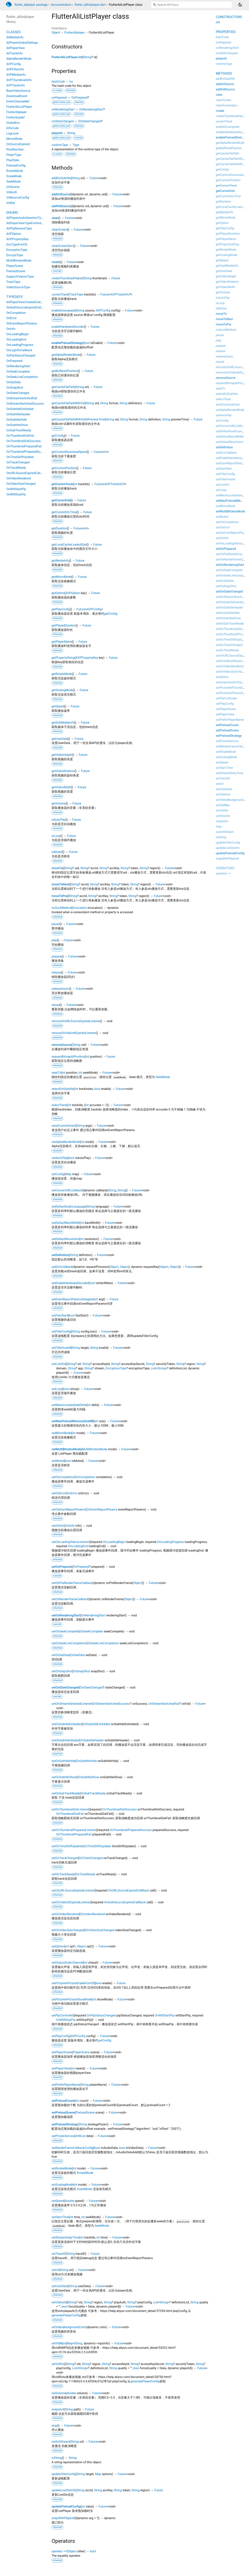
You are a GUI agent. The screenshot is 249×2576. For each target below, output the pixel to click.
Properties (225, 32)
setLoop (57, 1389)
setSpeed (58, 2201)
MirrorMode (14, 139)
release (56, 972)
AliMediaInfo (14, 37)
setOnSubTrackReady (66, 1793)
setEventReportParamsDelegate (72, 1299)
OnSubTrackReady (93, 1793)
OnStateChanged (89, 121)
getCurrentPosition (64, 468)
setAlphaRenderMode (66, 1142)
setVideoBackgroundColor (69, 2327)
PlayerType (13, 155)
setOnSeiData (61, 1655)
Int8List (80, 2136)
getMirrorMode (61, 577)
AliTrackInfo (14, 53)
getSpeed (58, 706)
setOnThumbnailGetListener (70, 1809)
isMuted (57, 852)
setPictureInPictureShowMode (71, 1999)
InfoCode (12, 128)
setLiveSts (58, 1364)
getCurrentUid (61, 500)
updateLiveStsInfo (63, 2490)
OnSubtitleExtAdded (96, 1724)
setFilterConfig (61, 1331)
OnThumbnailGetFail (70, 1814)
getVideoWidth (61, 787)
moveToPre (59, 896)
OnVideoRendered (92, 1914)
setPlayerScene (62, 2052)
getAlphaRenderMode (66, 355)
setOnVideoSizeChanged (68, 1930)
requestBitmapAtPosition (68, 1056)
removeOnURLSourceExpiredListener (76, 1021)
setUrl (55, 2270)
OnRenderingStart (91, 109)
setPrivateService (63, 2136)
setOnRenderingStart (66, 1615)
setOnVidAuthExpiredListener (71, 1902)
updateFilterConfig (64, 2474)
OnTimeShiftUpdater (97, 1846)
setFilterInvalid (61, 1348)
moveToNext (60, 884)
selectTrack (59, 1105)
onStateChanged (63, 121)
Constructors (229, 17)
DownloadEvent (16, 96)
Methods (224, 73)
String (88, 57)
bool (87, 343)
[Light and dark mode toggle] (240, 5)
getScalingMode (62, 690)
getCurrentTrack (62, 484)
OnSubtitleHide (86, 1761)
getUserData (60, 739)
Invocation (80, 908)
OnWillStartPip (165, 2015)
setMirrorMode (61, 1433)
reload (56, 1005)
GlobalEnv (13, 123)
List (153, 1368)
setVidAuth (59, 2302)
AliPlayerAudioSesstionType (25, 218)
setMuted (58, 1461)
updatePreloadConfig (66, 2506)
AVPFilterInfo (15, 69)
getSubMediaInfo (63, 722)
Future (94, 178)
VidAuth (11, 192)
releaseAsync (60, 988)
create (56, 262)
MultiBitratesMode (94, 1449)
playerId (57, 133)
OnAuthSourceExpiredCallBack (125, 1902)
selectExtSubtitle (63, 1089)
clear (55, 218)
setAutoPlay (59, 1158)
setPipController (62, 2015)
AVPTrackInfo (120, 294)
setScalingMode (62, 2184)
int (71, 81)
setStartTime (60, 2217)
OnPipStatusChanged (101, 2015)
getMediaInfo (60, 560)
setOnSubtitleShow (64, 1777)
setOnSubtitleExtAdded (67, 1724)
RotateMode (85, 2173)
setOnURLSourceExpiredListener (73, 1890)
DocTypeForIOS (16, 244)
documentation (61, 4)
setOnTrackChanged (65, 1858)
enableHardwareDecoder (68, 327)
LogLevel (12, 133)
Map (68, 1174)
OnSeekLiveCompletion (103, 1643)
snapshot (58, 2409)
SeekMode (163, 1077)
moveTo (57, 868)
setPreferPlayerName (66, 2084)
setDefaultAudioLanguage (69, 1206)
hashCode (58, 81)
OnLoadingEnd (78, 1546)
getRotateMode (62, 674)
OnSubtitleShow (88, 1777)
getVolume (59, 803)
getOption (58, 593)
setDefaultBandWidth (65, 1223)
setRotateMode (62, 2168)
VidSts (10, 203)
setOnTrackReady (63, 1874)
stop (54, 2425)
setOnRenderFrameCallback (70, 1599)
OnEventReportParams (102, 1509)
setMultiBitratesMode (66, 1449)
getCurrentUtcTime (64, 512)
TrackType (76, 294)
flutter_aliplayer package (31, 4)
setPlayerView (61, 2068)
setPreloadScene (63, 2112)
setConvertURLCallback (67, 1190)
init (218, 22)
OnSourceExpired (18, 144)
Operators (225, 868)
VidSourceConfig (17, 197)
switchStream (61, 2441)
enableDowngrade (63, 310)
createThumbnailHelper (67, 278)
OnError (72, 1493)
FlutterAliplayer (74, 32)
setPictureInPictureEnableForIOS (73, 1983)
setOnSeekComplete (65, 1631)
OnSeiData (77, 1655)
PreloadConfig (16, 165)
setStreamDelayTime (65, 2237)
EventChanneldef (17, 101)
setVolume (59, 2393)
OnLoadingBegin (114, 1542)
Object (56, 32)
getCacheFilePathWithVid (68, 403)
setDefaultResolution (65, 1239)
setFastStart (60, 1315)
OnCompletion (85, 1477)
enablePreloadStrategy (67, 343)
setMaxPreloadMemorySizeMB (73, 1421)
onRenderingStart (63, 109)
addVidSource (61, 206)
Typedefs (14, 297)
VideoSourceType (18, 287)
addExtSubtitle (61, 178)
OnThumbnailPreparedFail (73, 1834)
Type (76, 145)
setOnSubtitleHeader (65, 1740)
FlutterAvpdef (15, 117)
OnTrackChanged (91, 1858)
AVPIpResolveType (19, 228)
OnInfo (70, 1526)
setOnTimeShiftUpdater (67, 1846)
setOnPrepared (62, 1567)
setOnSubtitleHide (63, 1761)
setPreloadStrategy (65, 2124)
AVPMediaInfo (16, 74)
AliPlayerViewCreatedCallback (26, 302)
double (69, 2201)
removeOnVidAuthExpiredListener (74, 1033)
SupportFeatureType (20, 276)
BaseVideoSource (18, 91)
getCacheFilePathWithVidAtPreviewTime (78, 419)
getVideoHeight (62, 755)
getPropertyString (63, 658)
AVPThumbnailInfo (19, 80)
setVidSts (58, 2364)
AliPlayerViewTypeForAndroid (26, 223)
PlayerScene (81, 2052)
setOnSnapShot (62, 1671)
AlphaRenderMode (19, 58)
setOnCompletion (63, 1477)
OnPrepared (79, 97)
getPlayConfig (61, 609)
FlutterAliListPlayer (19, 107)
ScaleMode (84, 2189)
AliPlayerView (15, 48)
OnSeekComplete (91, 1631)
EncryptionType (115, 1368)
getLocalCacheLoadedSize (69, 544)
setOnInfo (58, 1526)
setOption (58, 1946)
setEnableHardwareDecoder (70, 1283)
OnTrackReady (85, 1874)
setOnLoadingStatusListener (70, 1542)
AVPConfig (103, 310)
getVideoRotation (63, 771)
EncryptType (14, 255)
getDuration (59, 528)
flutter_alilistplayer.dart (90, 4)
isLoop (56, 836)
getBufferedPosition (65, 371)
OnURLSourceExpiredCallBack (128, 1890)
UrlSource (12, 187)
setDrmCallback (62, 1267)
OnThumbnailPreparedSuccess (131, 1830)
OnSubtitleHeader (92, 1740)
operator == (59, 2551)
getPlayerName (62, 641)
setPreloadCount (63, 2101)
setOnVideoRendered (65, 1914)
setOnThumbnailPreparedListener (74, 1830)
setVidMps (59, 2343)
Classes (13, 32)
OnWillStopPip (65, 2020)
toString (57, 2458)
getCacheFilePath (63, 387)
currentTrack (60, 294)
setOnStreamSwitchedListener (71, 1704)
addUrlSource (61, 194)
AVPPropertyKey (87, 658)
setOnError (59, 1493)
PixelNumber (15, 149)
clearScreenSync (63, 246)
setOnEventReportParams (69, 1509)
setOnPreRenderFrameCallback (72, 1583)
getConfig (58, 435)
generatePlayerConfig (66, 2315)
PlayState (12, 160)
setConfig (58, 1174)
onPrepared (59, 97)
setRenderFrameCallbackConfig (72, 2148)
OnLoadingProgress (170, 1542)
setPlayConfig (61, 2036)
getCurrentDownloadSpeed (69, 452)
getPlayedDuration (64, 625)
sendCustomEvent (64, 1125)
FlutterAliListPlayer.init (67, 57)
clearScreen (59, 229)
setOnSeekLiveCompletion (69, 1643)
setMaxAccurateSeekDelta (69, 1405)
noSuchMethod (62, 908)
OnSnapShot (81, 1671)
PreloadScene (85, 2112)
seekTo (56, 1072)
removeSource (61, 1045)
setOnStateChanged (65, 1687)
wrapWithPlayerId (63, 2518)
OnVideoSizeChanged (100, 1930)
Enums (12, 212)
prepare (57, 956)
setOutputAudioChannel (67, 1962)
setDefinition (60, 1255)
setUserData (60, 2286)
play (54, 940)
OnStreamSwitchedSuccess (111, 1704)
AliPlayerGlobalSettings (22, 42)
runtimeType (60, 145)
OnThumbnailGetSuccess (119, 1809)
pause (56, 924)
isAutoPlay (58, 819)
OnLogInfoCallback (19, 350)
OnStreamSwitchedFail (164, 1704)
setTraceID (59, 2254)
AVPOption (72, 593)
